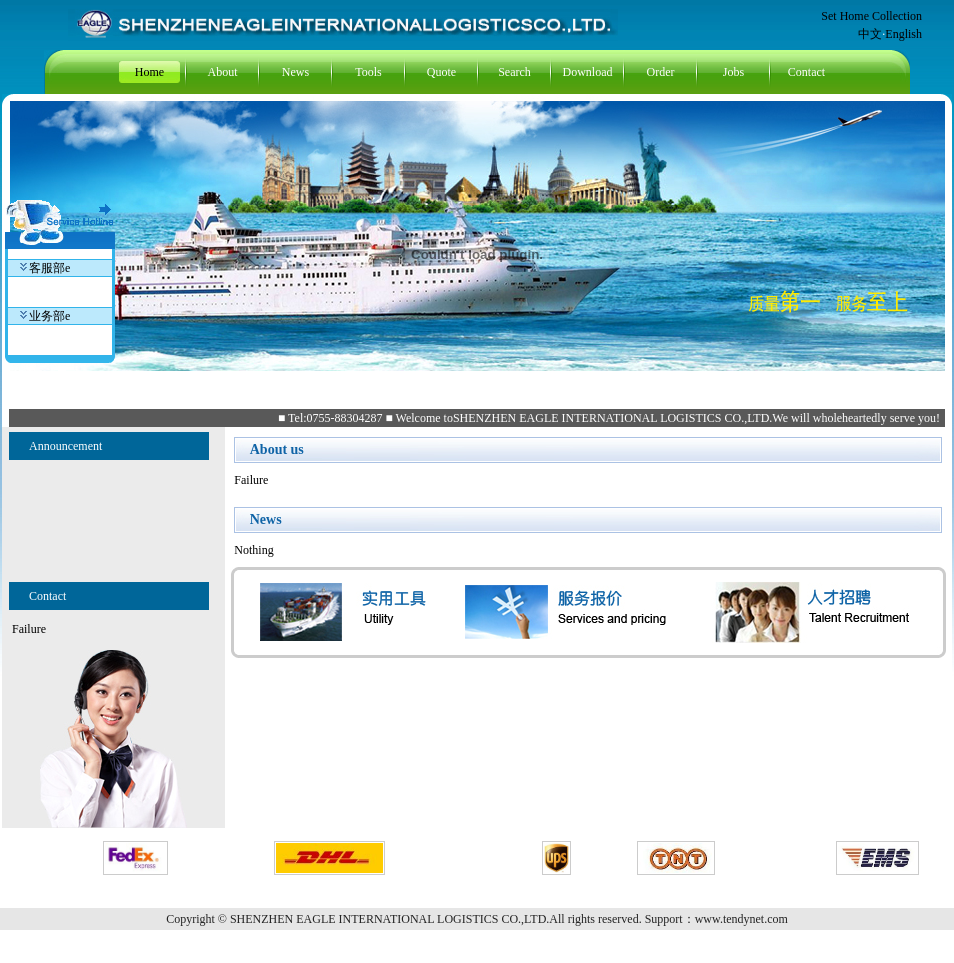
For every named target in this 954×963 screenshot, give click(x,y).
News (295, 72)
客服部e (45, 268)
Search (514, 72)
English (903, 34)
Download (588, 72)
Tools (368, 72)
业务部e (45, 316)
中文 (870, 34)
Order (661, 72)
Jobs (733, 72)
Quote (441, 72)
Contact (806, 72)
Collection (897, 16)
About (223, 72)
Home (149, 72)
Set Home (846, 16)
